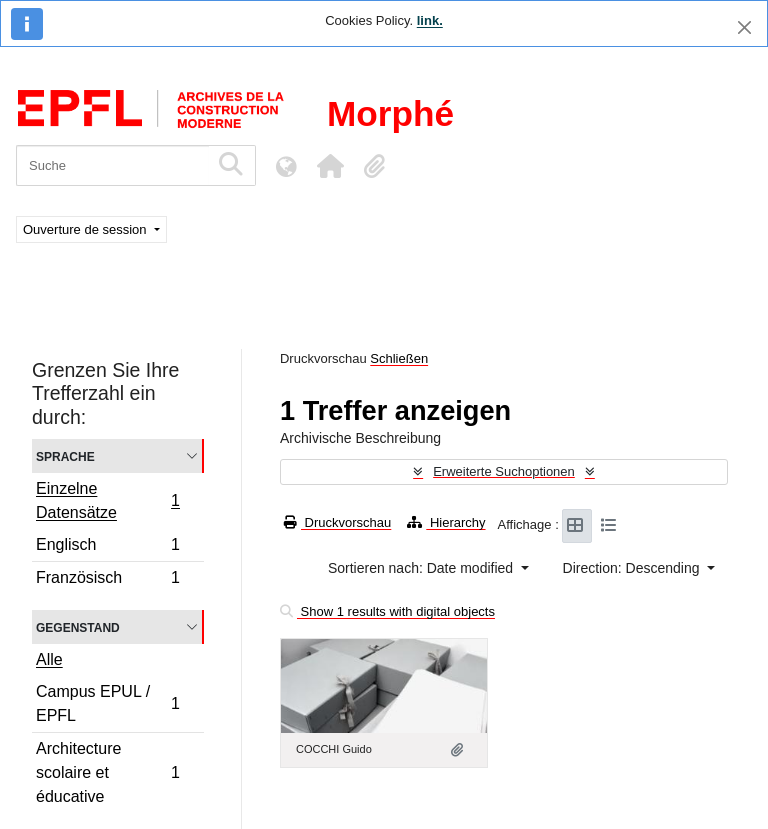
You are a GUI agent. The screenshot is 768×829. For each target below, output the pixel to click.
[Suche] (112, 165)
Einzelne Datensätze (107, 500)
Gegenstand (78, 626)
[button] (330, 166)
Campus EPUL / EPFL (107, 703)
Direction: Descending (633, 568)
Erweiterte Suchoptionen (504, 471)
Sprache (65, 455)
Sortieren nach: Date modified (422, 568)
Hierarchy (446, 522)
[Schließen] (744, 27)
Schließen (399, 358)
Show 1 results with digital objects (387, 611)
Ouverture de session (86, 229)
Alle (49, 659)
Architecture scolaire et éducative (107, 772)
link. (430, 20)
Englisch (107, 547)
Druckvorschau (337, 522)
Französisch (107, 580)
